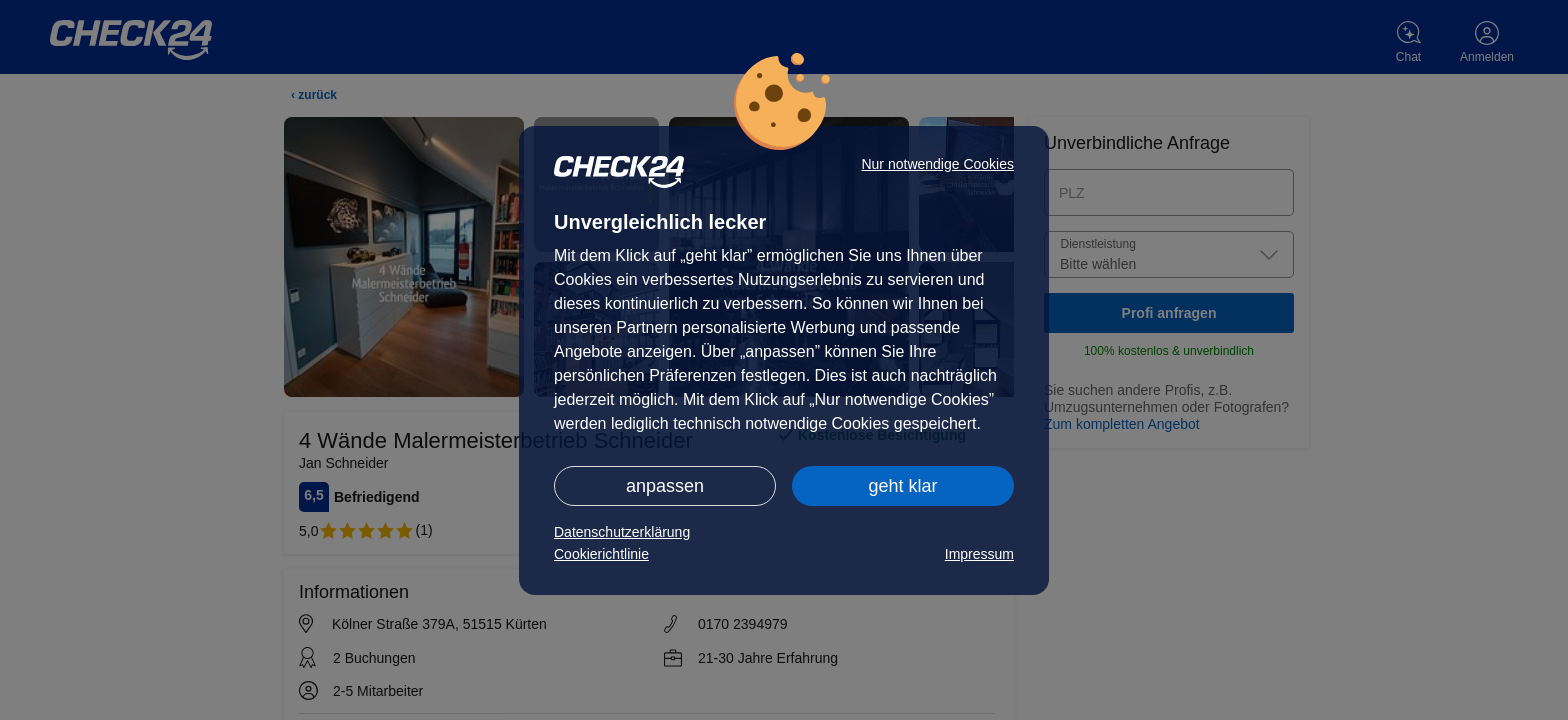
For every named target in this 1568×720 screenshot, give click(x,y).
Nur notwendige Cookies (937, 164)
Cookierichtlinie (601, 554)
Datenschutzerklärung (622, 532)
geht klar (902, 486)
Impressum (979, 554)
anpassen (665, 486)
